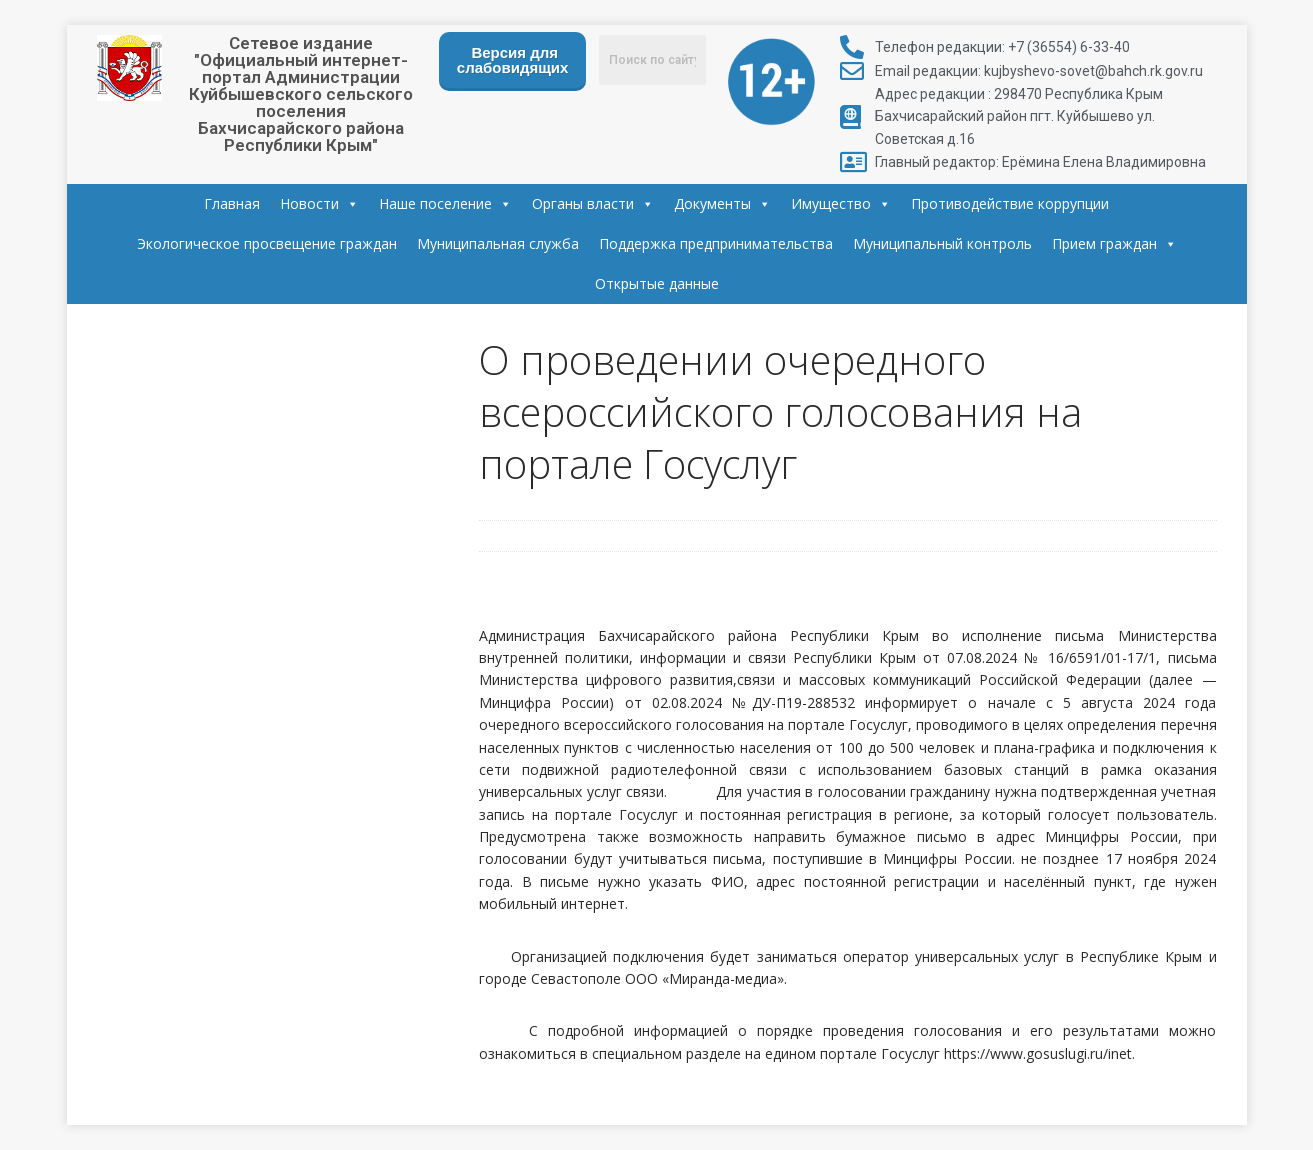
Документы (722, 203)
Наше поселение (445, 203)
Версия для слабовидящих (513, 60)
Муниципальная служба (498, 243)
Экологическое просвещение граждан (267, 243)
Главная (232, 203)
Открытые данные (657, 283)
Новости (319, 203)
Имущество (841, 203)
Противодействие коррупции (1010, 203)
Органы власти (593, 203)
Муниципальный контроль (942, 243)
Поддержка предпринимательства (716, 243)
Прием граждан (1114, 243)
